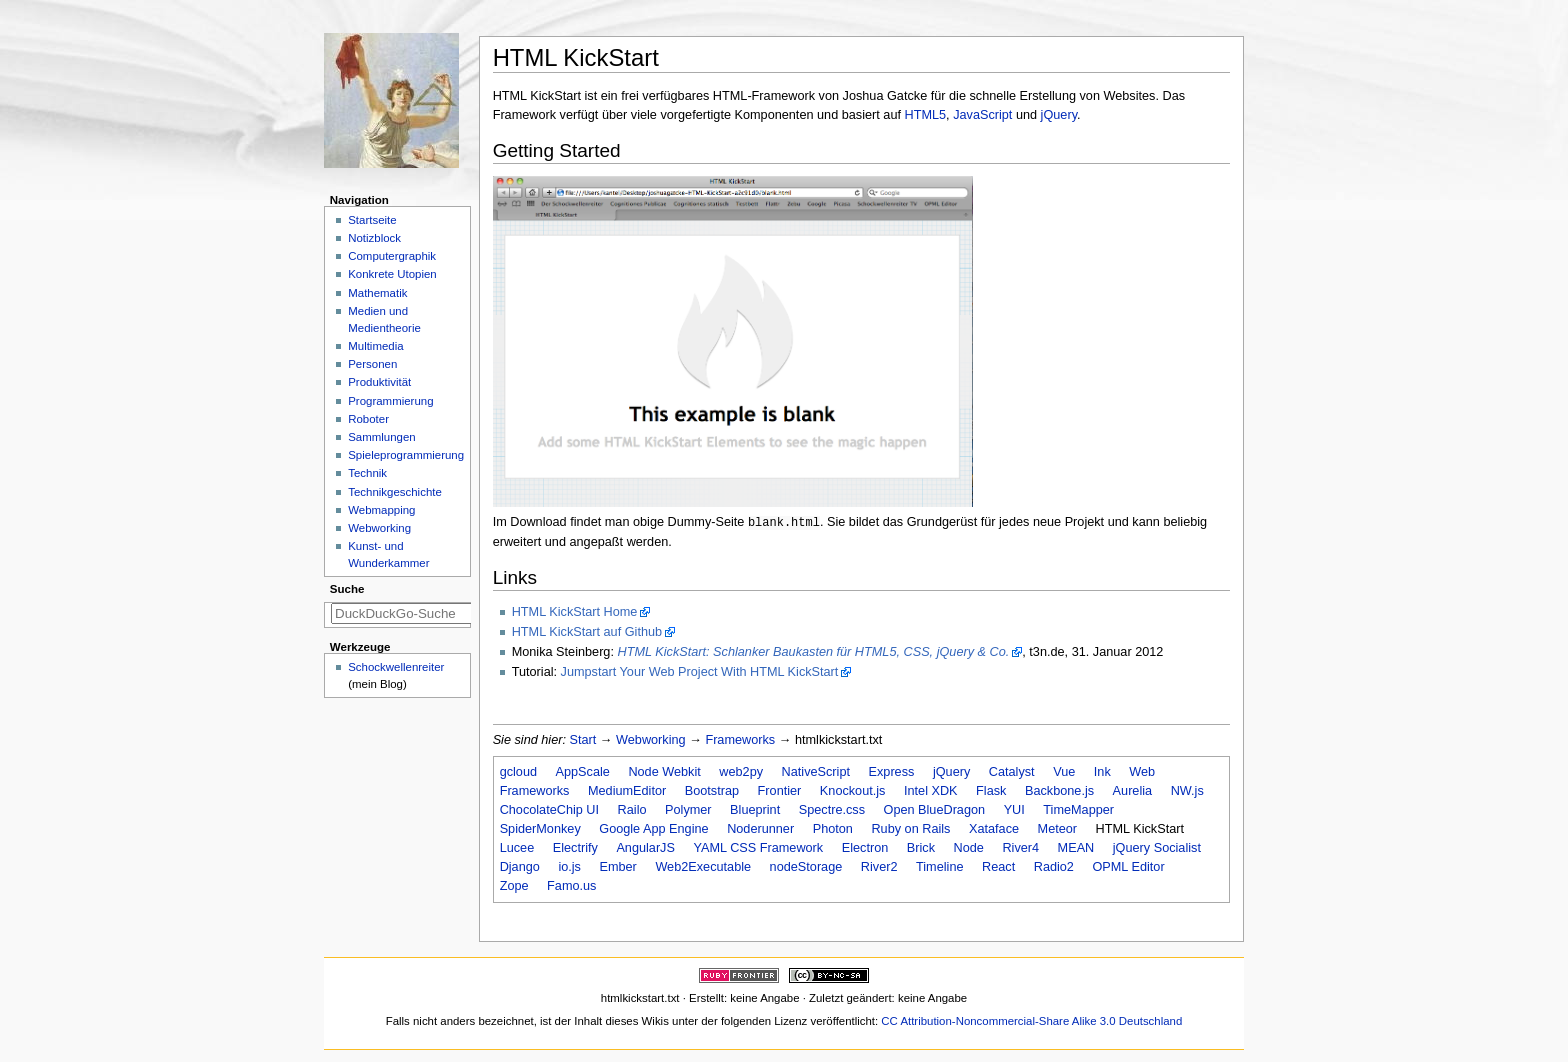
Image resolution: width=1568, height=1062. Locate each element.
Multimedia (375, 346)
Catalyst (1012, 772)
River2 (879, 867)
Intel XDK (931, 791)
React (998, 867)
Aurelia (1133, 791)
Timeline (939, 867)
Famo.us (571, 886)
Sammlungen (381, 437)
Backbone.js (1059, 791)
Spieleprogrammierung (406, 455)
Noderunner (760, 829)
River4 (1020, 848)
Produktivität (379, 382)
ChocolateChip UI (549, 810)
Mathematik (377, 293)
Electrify (575, 848)
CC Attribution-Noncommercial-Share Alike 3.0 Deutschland (1031, 1021)
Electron (865, 848)
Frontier (780, 791)
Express (892, 772)
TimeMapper (1078, 810)
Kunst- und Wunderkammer (388, 554)
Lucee (517, 848)
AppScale (583, 772)
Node (969, 848)
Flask (991, 791)
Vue (1064, 772)
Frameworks (740, 740)
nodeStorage (806, 867)
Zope (514, 886)
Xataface (994, 829)
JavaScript (982, 115)
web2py (741, 772)
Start (583, 740)
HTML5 (926, 115)
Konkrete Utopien (392, 274)
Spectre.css (832, 810)
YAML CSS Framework (758, 848)
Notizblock (374, 238)
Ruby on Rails (910, 829)
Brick (921, 848)
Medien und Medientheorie (384, 319)
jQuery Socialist (1157, 848)
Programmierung (390, 401)
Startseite (372, 220)
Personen (372, 364)
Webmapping (381, 510)
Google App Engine (653, 829)
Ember (617, 867)
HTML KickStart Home (575, 612)
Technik (367, 473)
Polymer (688, 810)
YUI (1014, 810)
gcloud (518, 772)
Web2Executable (703, 867)
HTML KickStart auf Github (587, 632)
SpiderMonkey (540, 829)
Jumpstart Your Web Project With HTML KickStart (700, 672)
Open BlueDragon (935, 810)
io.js (569, 867)
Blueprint (755, 810)
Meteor (1058, 829)
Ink (1102, 772)
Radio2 (1054, 867)
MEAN (1076, 848)
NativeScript (816, 772)
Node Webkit (664, 772)
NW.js (1187, 791)
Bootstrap (712, 791)
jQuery (1059, 115)
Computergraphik (392, 256)
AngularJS (645, 848)
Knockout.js (853, 791)
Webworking (651, 740)
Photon (833, 829)
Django (520, 867)
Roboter (368, 419)
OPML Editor (1128, 867)
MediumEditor (627, 791)
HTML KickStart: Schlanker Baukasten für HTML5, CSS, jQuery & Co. (813, 652)
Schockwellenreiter (396, 667)
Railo (632, 810)
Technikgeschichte (395, 492)
